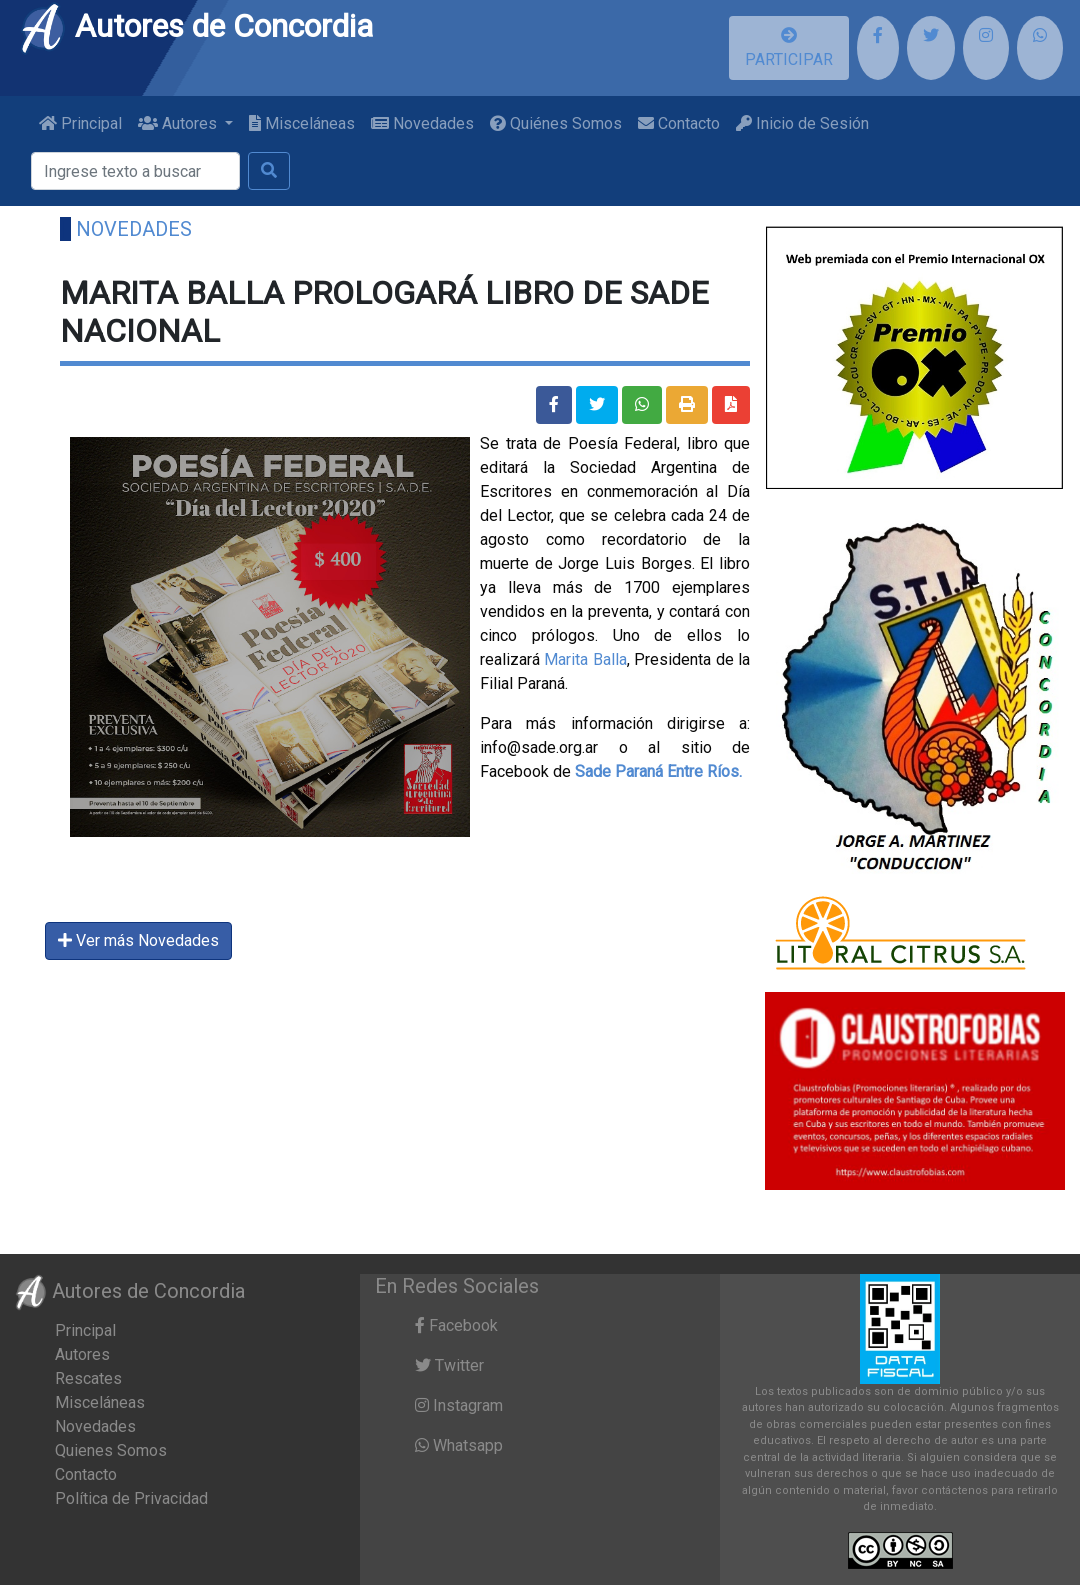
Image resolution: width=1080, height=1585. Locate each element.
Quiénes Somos (556, 123)
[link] (658, 771)
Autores (82, 1354)
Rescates (88, 1378)
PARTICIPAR (789, 48)
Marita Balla (585, 659)
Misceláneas (302, 123)
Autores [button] (179, 123)
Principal (80, 123)
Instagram (459, 1405)
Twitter (449, 1365)
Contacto (679, 123)
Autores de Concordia (196, 26)
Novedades (422, 123)
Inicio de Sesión (802, 123)
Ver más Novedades (138, 940)
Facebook (456, 1325)
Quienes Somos (111, 1450)
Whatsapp (459, 1445)
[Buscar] (135, 171)
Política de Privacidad (131, 1498)
